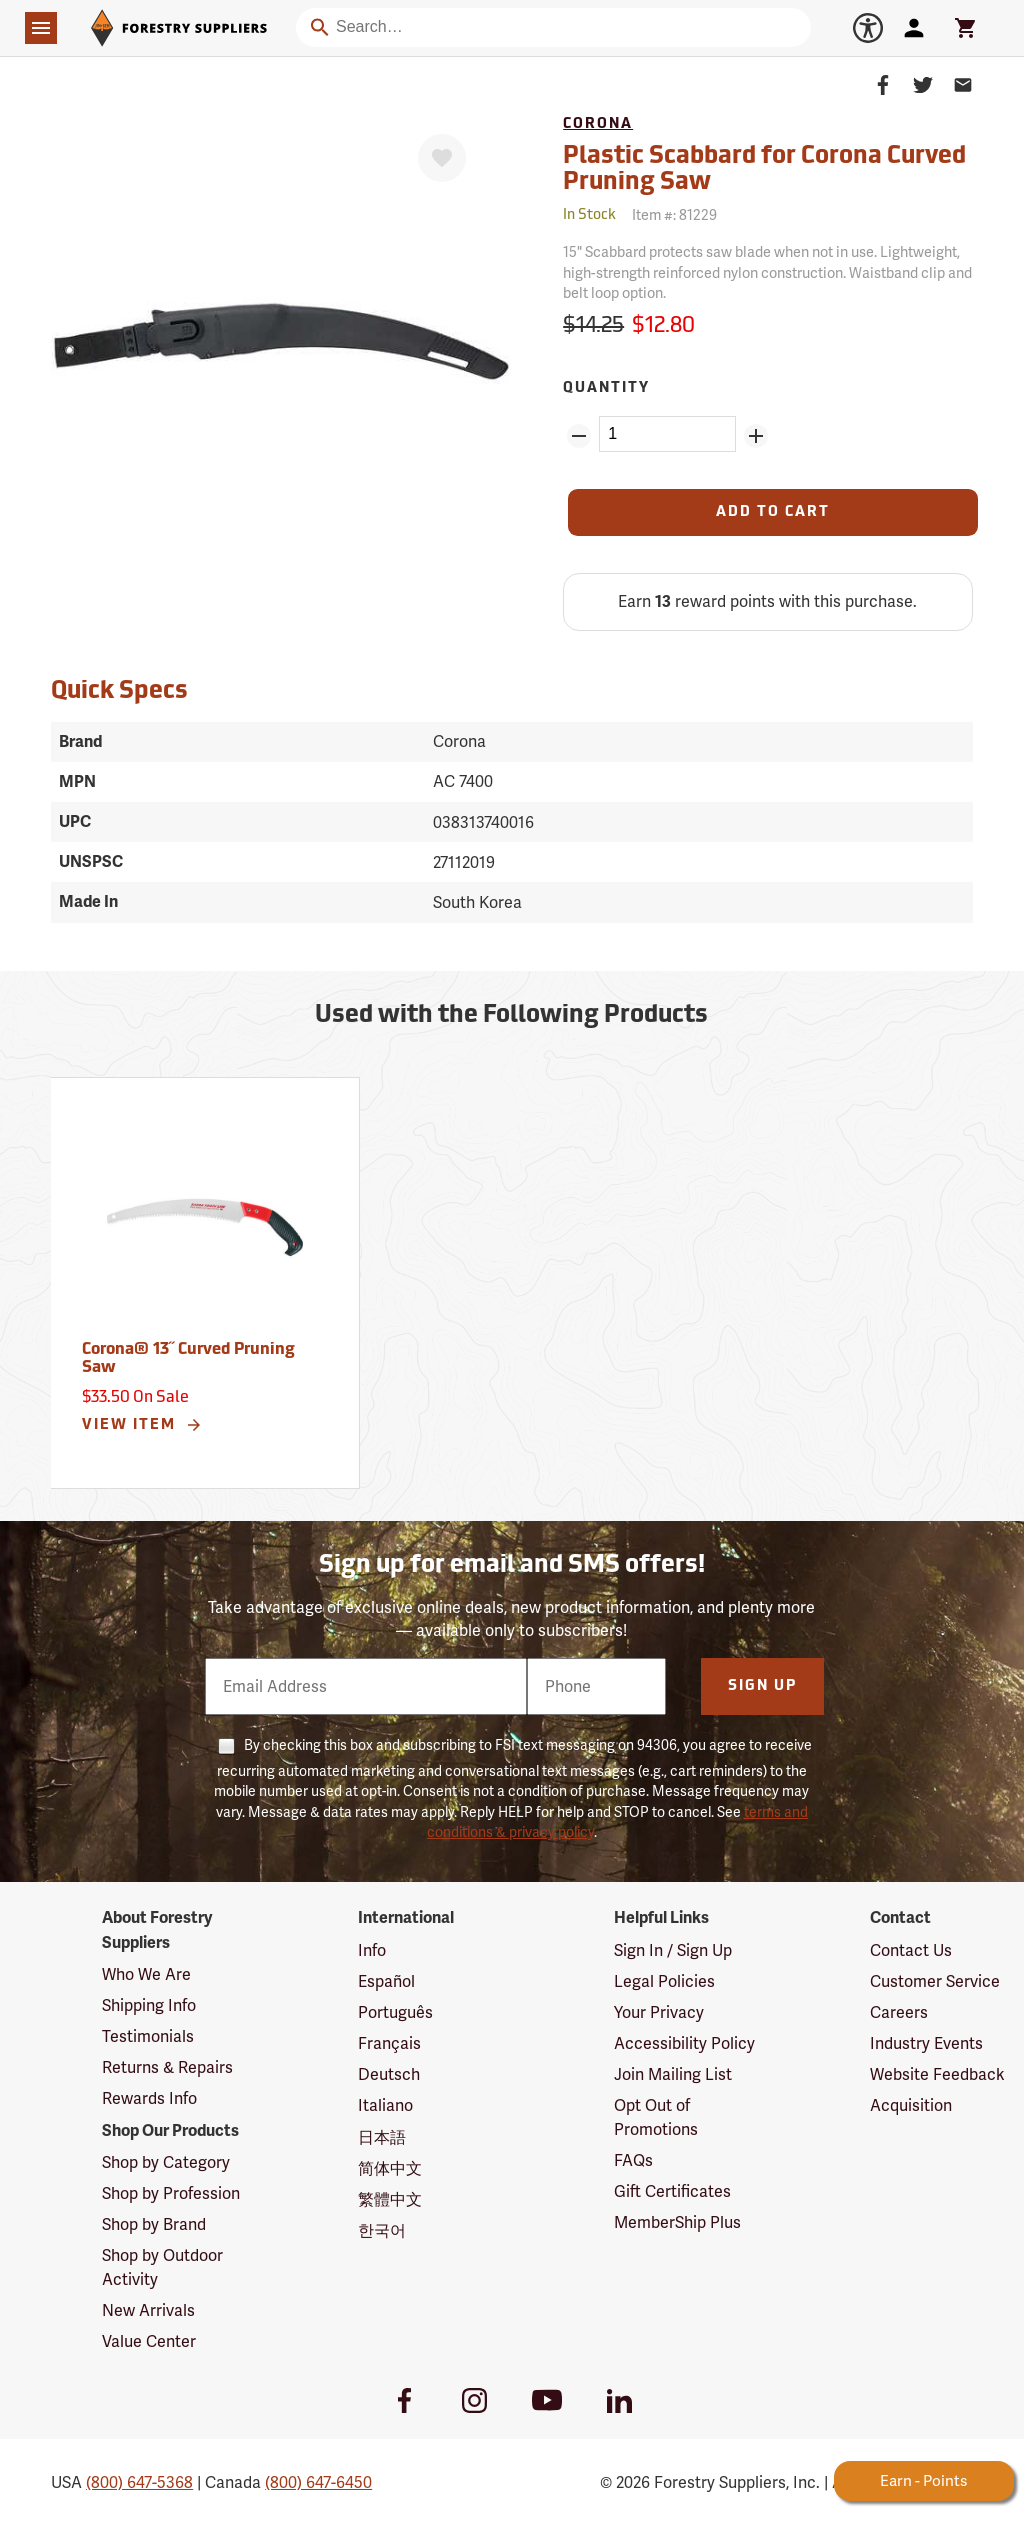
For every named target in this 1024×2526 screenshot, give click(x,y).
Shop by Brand (154, 2224)
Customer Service (935, 1981)
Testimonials (148, 2036)
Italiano (385, 2105)
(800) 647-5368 (139, 2482)
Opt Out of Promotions (656, 2117)
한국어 (382, 2230)
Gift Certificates (672, 2191)
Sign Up (762, 1686)
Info (372, 1950)
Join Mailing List (673, 2074)
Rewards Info (149, 2098)
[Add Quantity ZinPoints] (756, 436)
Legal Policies (664, 1981)
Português (395, 2012)
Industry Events (926, 2043)
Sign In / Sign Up (673, 1950)
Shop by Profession (171, 2193)
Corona (598, 124)
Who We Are (146, 1974)
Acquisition (911, 2105)
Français (389, 2043)
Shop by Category (166, 2162)
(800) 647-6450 (318, 2482)
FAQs (633, 2160)
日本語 (382, 2137)
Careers (899, 2012)
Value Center (149, 2341)
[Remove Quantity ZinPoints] (579, 436)
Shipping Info (149, 2005)
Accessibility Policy (684, 2043)
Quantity (606, 388)
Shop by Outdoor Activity (162, 2267)
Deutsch (389, 2074)
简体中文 (390, 2168)
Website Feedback (937, 2074)
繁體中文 (390, 2199)
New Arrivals (148, 2310)
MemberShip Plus (677, 2222)
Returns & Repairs (167, 2067)
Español (386, 1981)
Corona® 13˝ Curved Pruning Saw (188, 1359)
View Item (142, 1425)
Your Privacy (659, 2012)
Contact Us (911, 1950)
